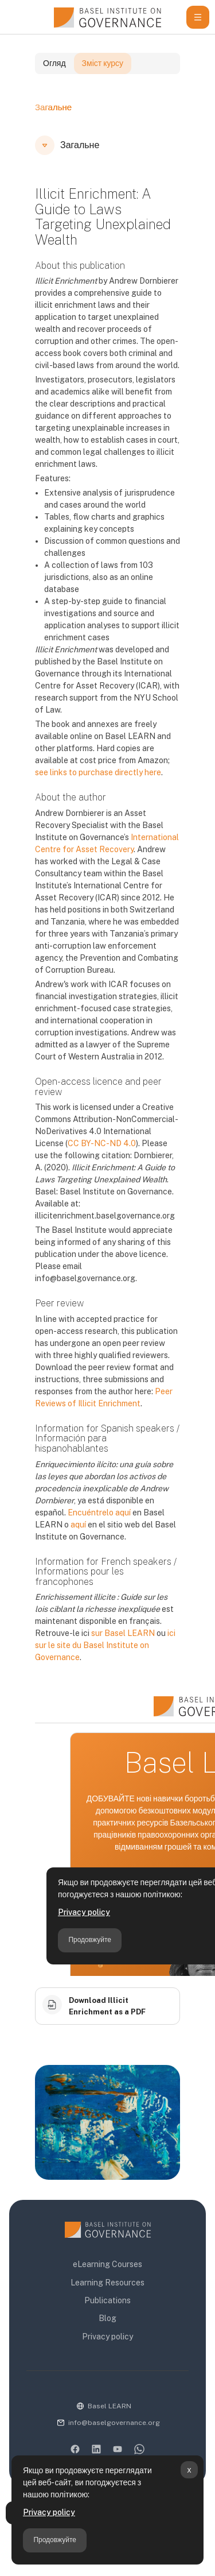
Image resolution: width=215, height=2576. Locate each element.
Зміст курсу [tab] (103, 82)
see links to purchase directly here (98, 792)
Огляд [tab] (54, 82)
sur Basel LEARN (123, 1653)
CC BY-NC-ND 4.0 (102, 1162)
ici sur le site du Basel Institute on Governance (105, 1665)
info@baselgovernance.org (114, 2423)
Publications (107, 2300)
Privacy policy (49, 2512)
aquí (78, 1544)
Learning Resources (107, 2282)
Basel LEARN (109, 2406)
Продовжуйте (54, 2540)
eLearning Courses (107, 2264)
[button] (44, 165)
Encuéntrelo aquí (99, 1532)
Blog (107, 2318)
